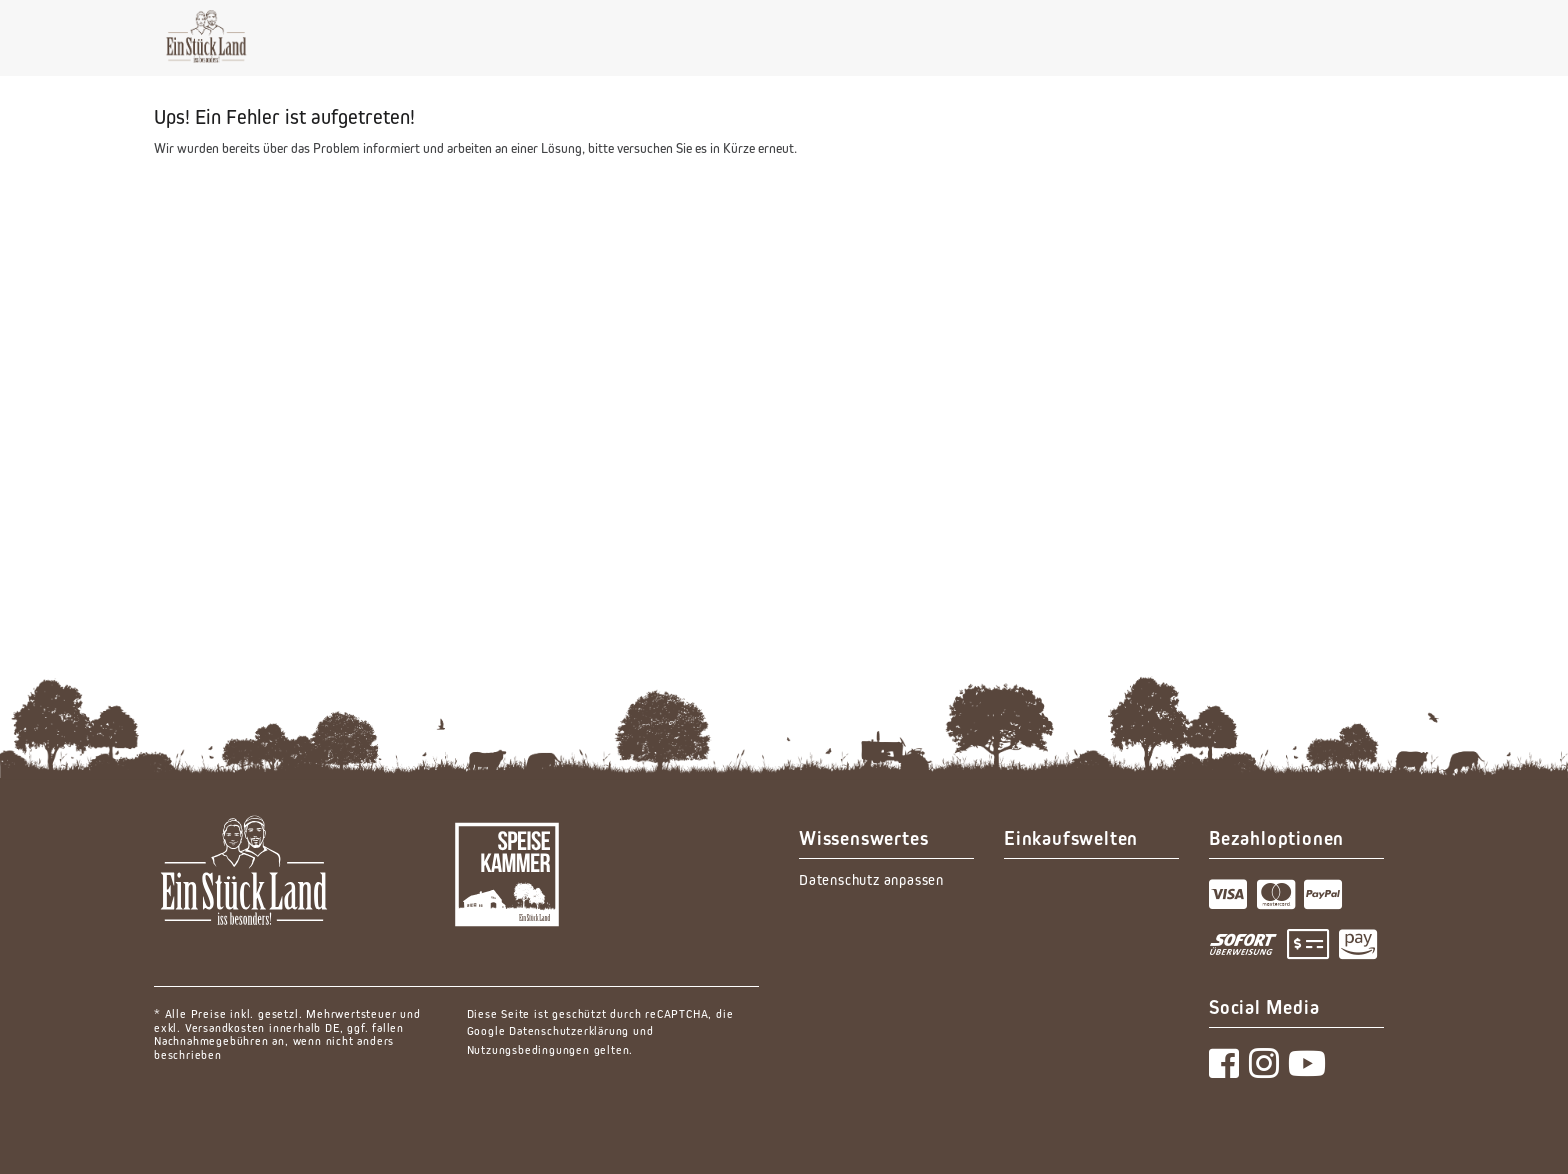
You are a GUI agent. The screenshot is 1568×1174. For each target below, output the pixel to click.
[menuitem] (886, 880)
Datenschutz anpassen (871, 879)
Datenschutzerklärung (569, 1030)
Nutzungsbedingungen (528, 1049)
